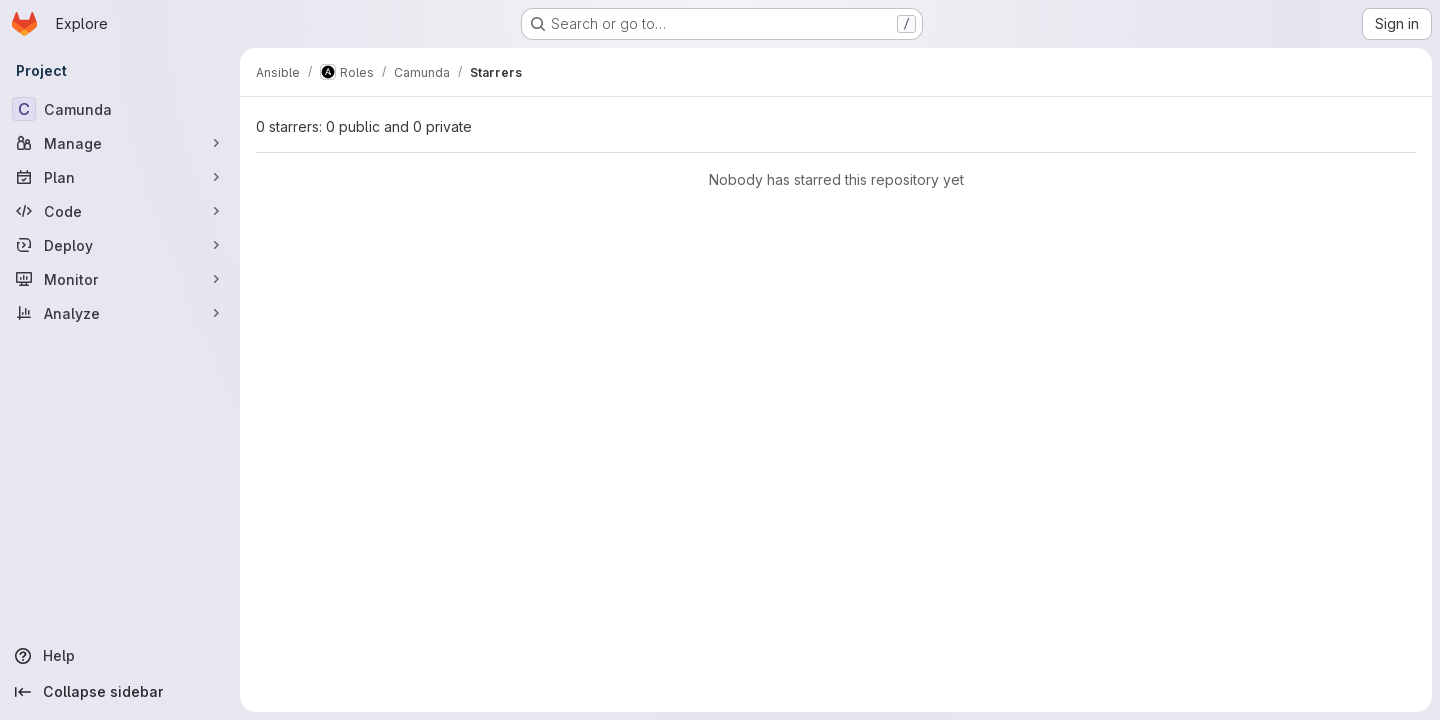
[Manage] (120, 143)
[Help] (120, 656)
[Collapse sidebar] (120, 692)
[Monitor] (120, 279)
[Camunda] (120, 109)
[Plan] (120, 177)
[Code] (120, 211)
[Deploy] (120, 245)
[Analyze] (120, 313)
